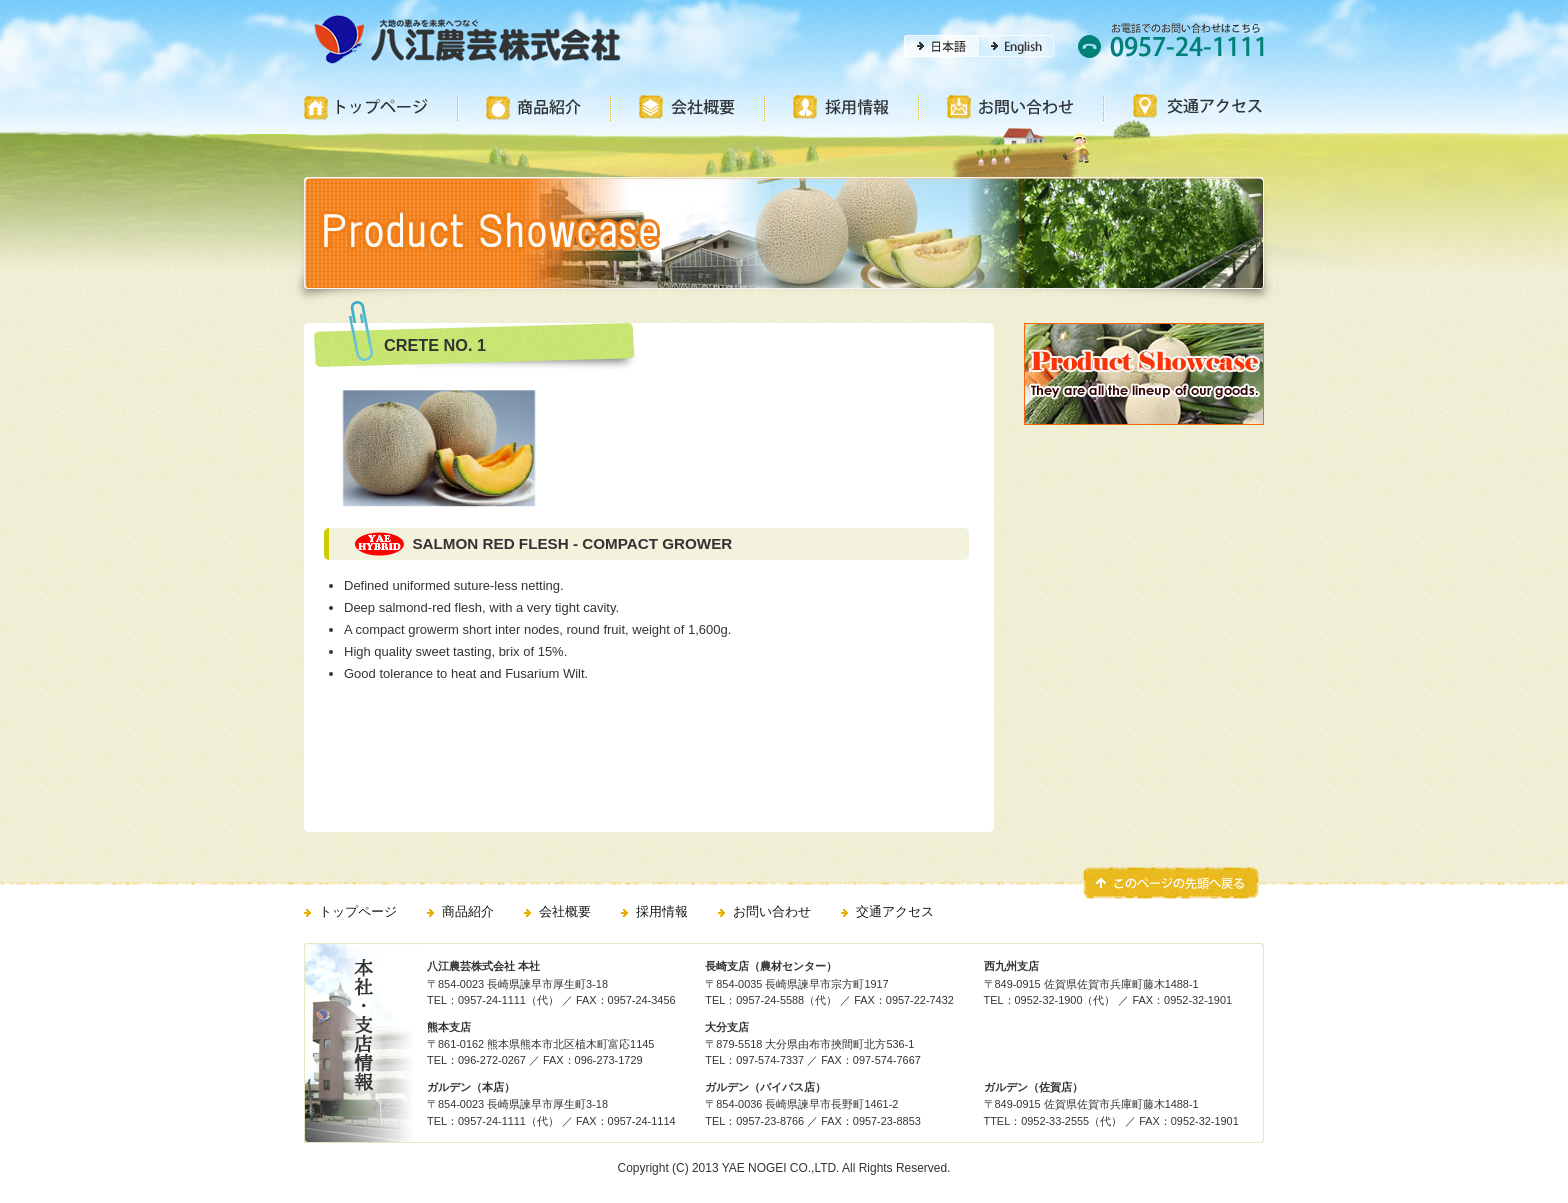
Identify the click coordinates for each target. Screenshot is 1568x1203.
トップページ (358, 911)
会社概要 (565, 911)
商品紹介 (468, 911)
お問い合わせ (772, 911)
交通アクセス (895, 911)
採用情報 (662, 911)
